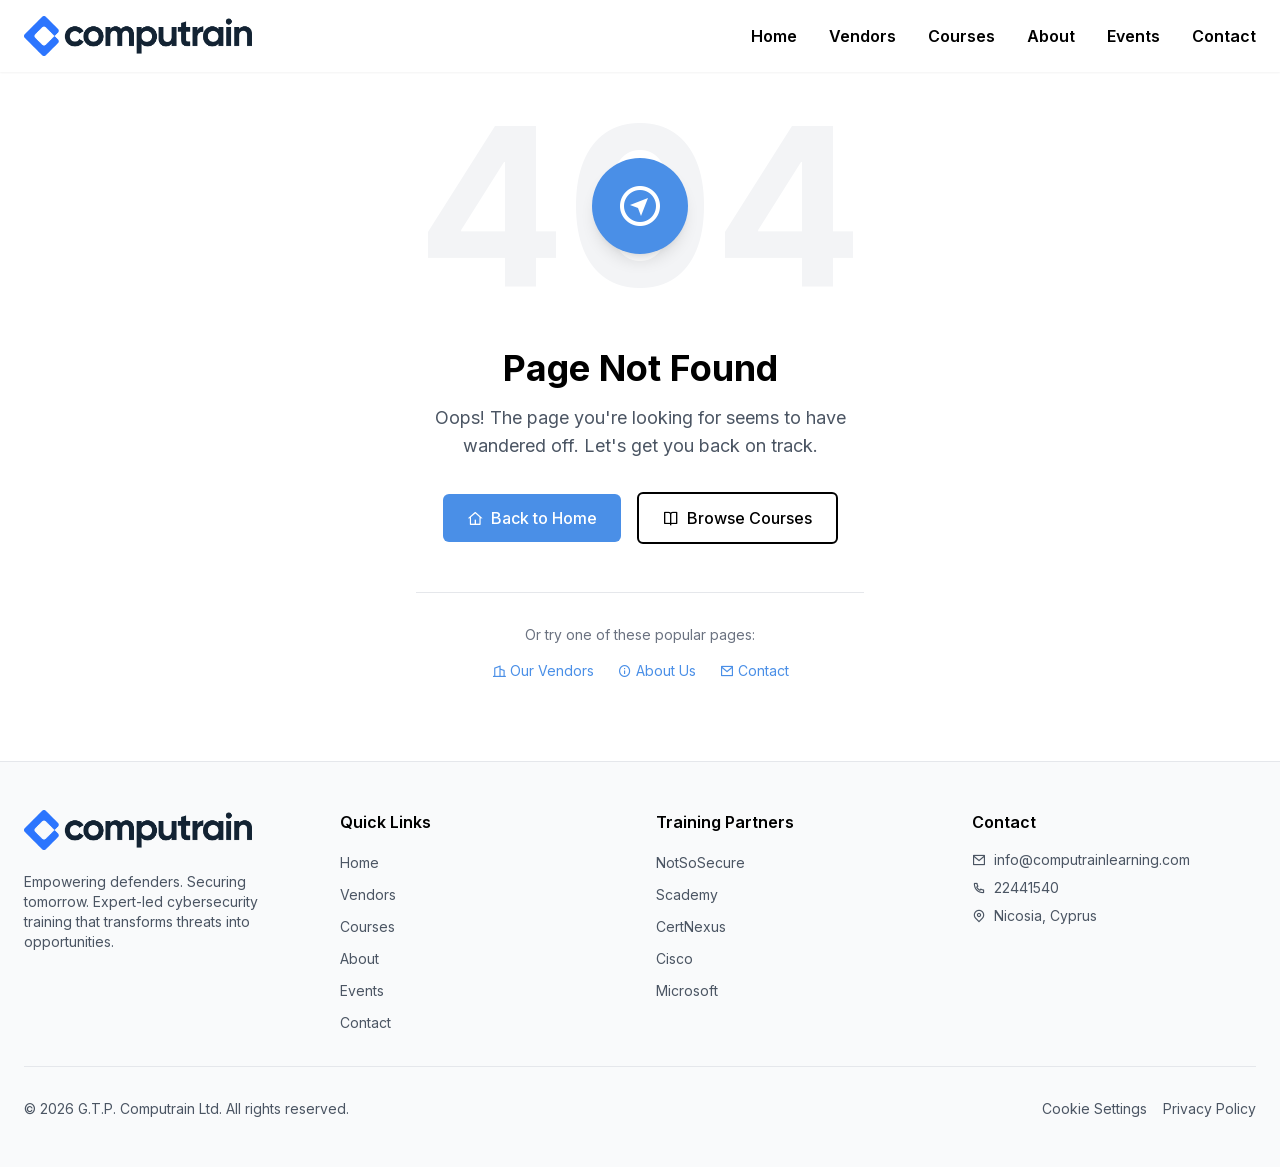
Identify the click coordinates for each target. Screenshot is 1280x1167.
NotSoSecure (700, 862)
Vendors (862, 36)
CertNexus (691, 926)
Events (1133, 36)
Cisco (674, 958)
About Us (657, 671)
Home (774, 36)
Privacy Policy (1209, 1108)
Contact (1224, 36)
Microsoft (687, 990)
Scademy (687, 894)
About (1051, 36)
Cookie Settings (1094, 1108)
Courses (961, 36)
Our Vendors (543, 671)
